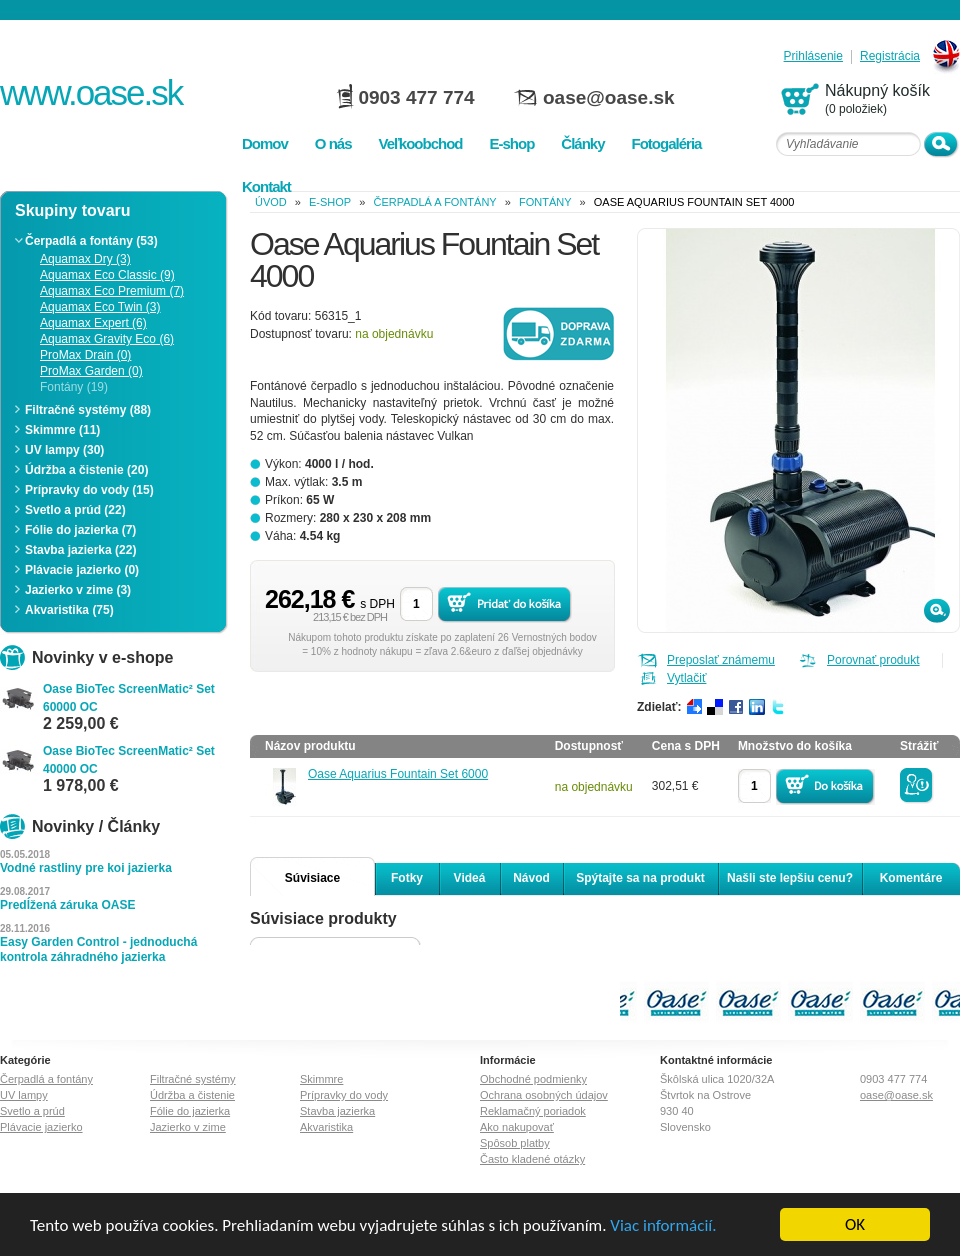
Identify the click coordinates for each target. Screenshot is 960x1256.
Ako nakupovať (517, 1127)
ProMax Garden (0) (91, 371)
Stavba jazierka (337, 1111)
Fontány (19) (74, 387)
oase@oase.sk (609, 97)
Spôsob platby (515, 1143)
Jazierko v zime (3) (78, 590)
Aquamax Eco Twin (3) (100, 307)
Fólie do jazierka (190, 1111)
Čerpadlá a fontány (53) (91, 241)
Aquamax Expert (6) (93, 323)
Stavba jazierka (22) (80, 550)
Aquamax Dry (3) (85, 259)
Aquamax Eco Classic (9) (107, 275)
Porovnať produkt (873, 660)
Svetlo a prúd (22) (75, 510)
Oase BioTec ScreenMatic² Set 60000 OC (129, 698)
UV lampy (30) (64, 450)
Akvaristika (326, 1127)
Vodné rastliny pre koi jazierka (86, 868)
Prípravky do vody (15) (89, 490)
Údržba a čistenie (192, 1095)
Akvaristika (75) (69, 610)
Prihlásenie (813, 56)
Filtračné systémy (193, 1079)
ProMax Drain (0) (85, 355)
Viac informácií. (663, 1226)
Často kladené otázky (532, 1159)
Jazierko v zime (188, 1127)
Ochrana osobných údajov (544, 1095)
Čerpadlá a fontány (434, 202)
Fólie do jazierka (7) (80, 530)
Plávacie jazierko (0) (82, 570)
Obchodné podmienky (533, 1079)
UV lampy (24, 1095)
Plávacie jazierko (41, 1127)
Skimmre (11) (62, 430)
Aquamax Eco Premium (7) (112, 291)
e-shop (330, 202)
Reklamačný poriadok (533, 1111)
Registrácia (890, 56)
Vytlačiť (686, 678)
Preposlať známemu (721, 660)
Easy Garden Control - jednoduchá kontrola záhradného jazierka (98, 949)
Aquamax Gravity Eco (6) (107, 339)
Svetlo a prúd (32, 1111)
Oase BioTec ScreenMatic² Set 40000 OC (129, 760)
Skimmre (321, 1079)
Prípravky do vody (344, 1095)
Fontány (545, 202)
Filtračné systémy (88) (88, 410)
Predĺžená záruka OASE (67, 905)
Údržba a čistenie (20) (86, 470)
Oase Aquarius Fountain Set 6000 (398, 774)
